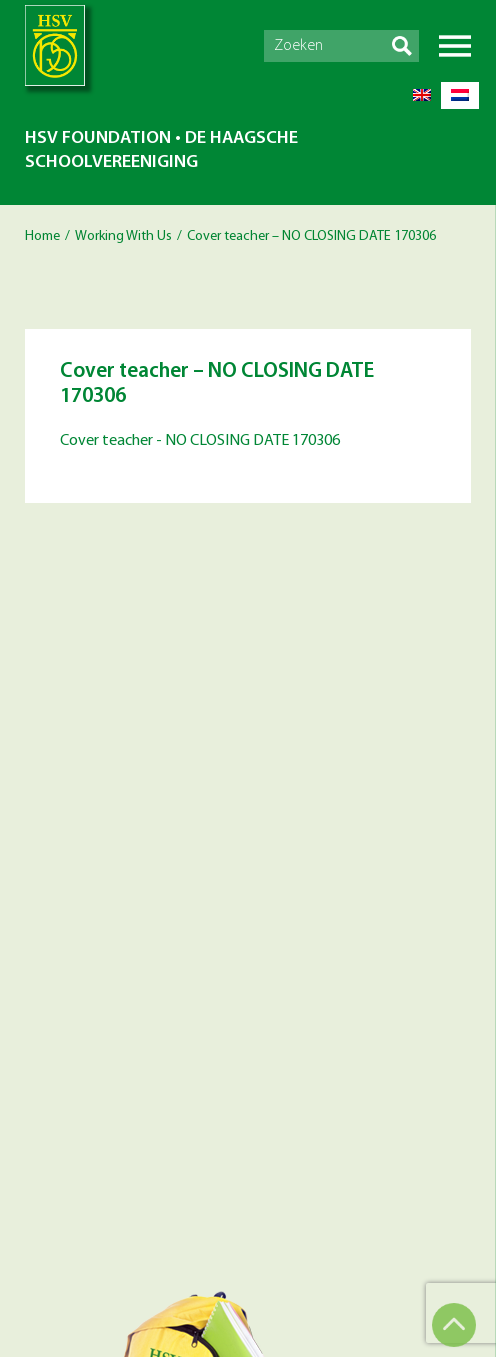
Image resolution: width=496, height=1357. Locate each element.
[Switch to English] (422, 95)
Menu (455, 46)
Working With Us (123, 236)
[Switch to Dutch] (460, 95)
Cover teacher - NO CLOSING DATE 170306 (200, 441)
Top (454, 1325)
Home (42, 236)
